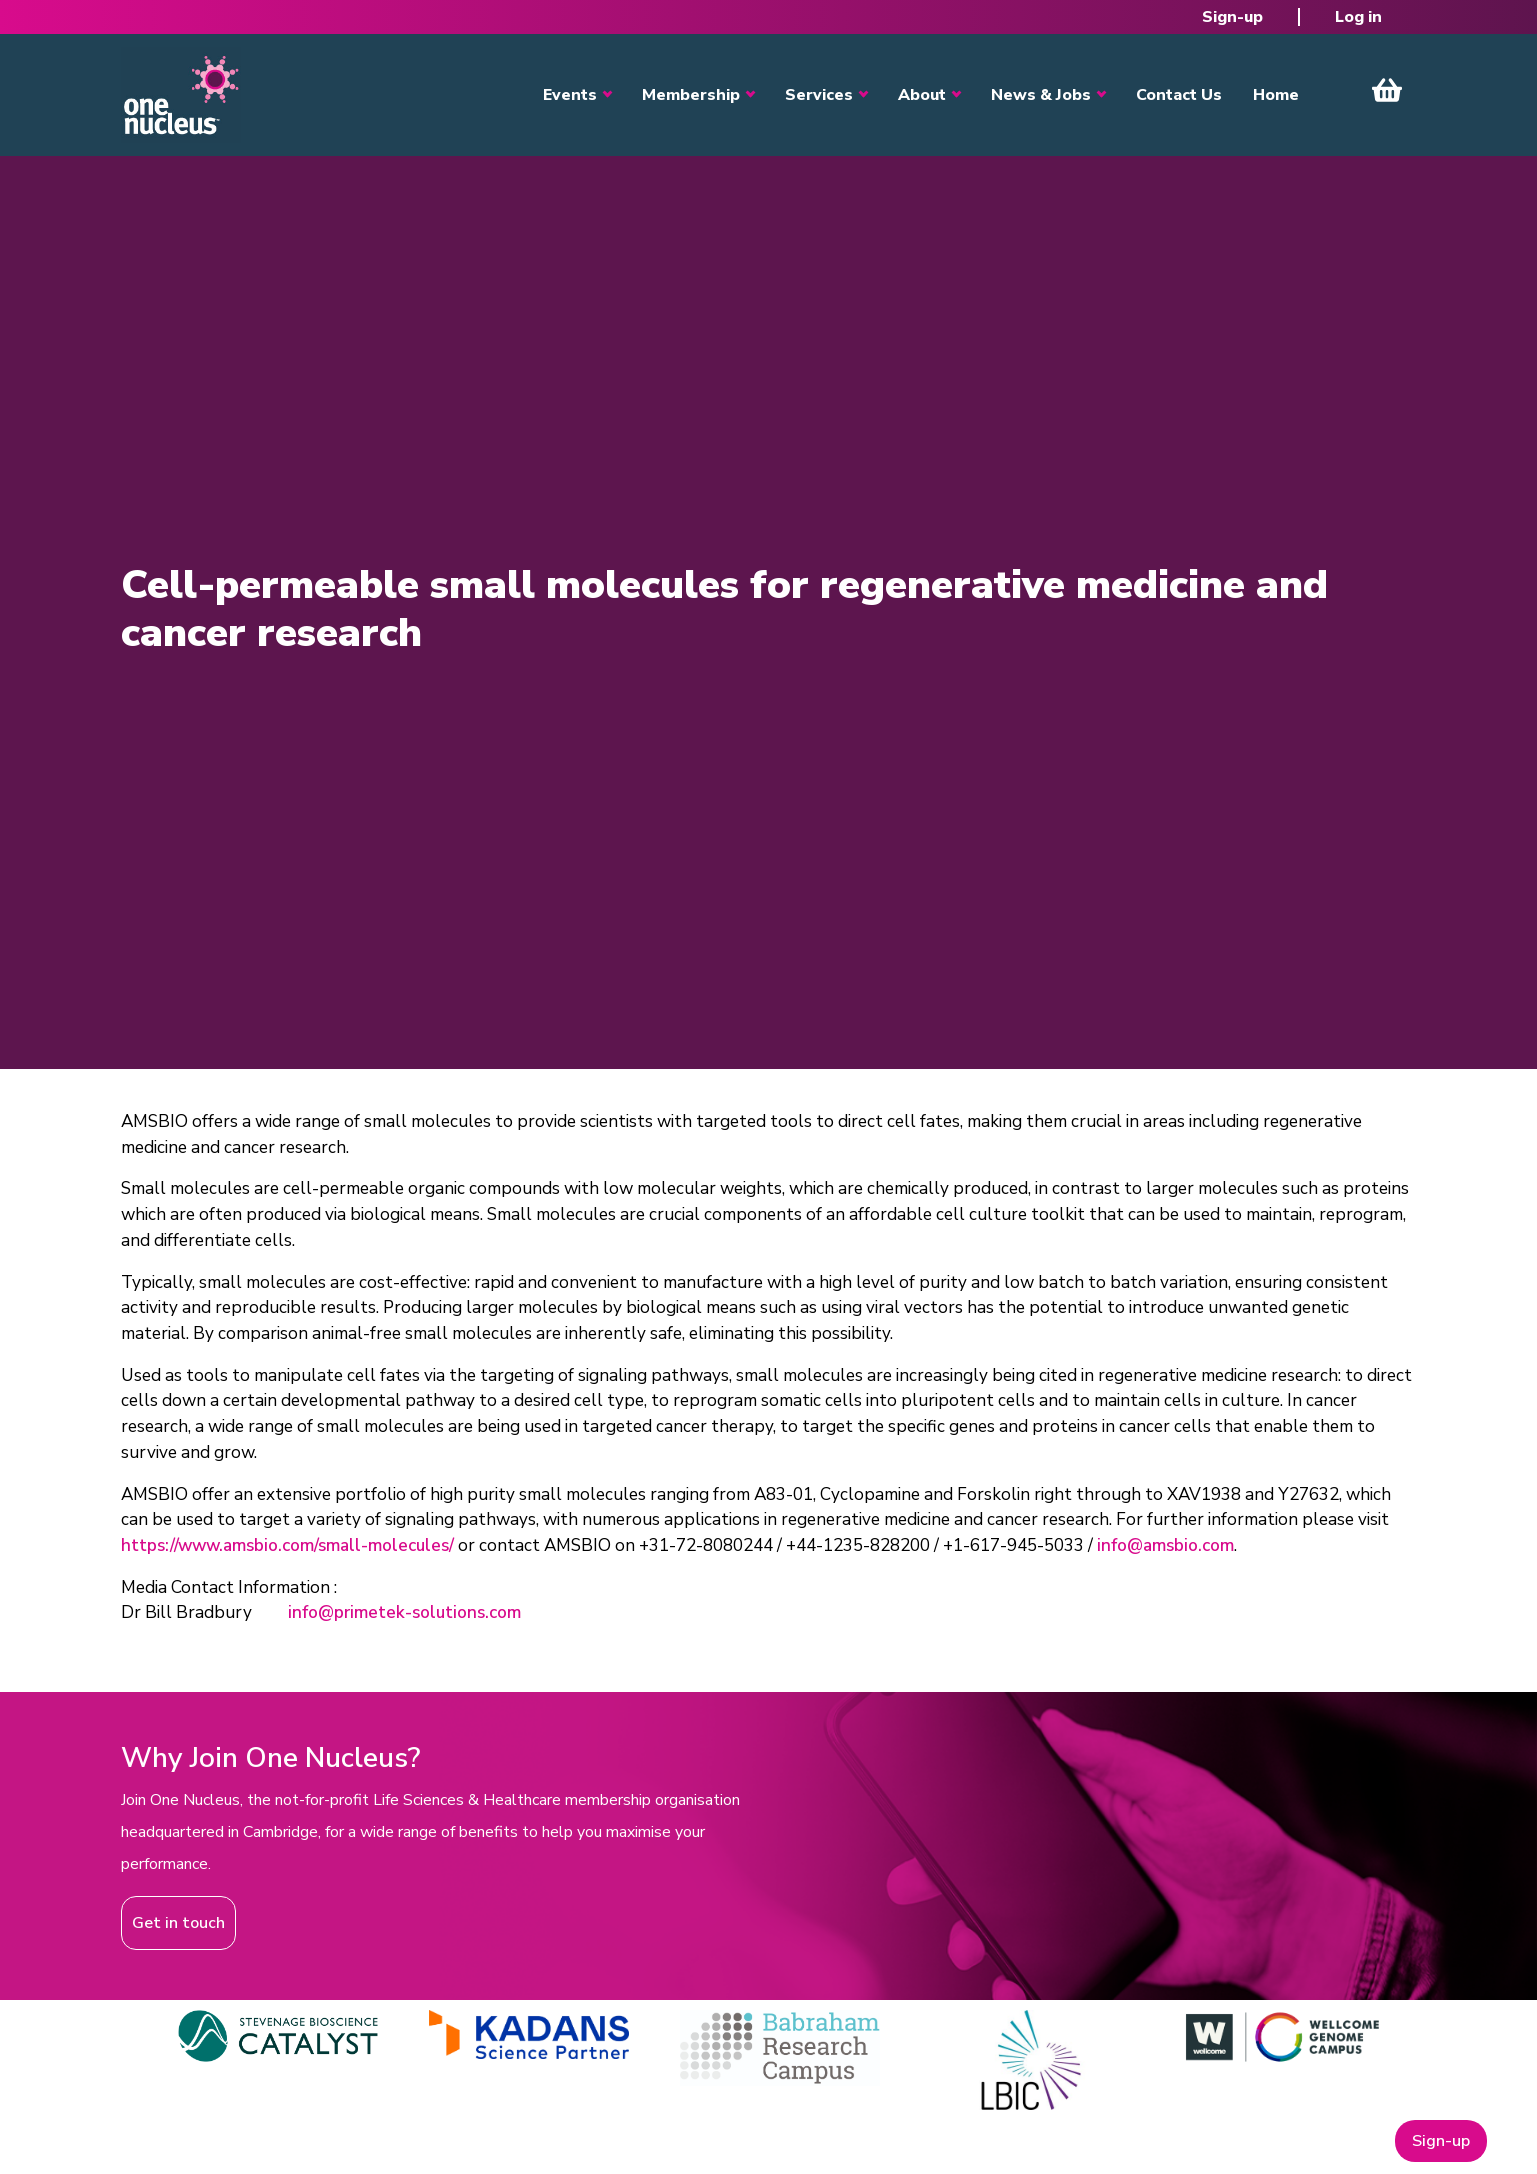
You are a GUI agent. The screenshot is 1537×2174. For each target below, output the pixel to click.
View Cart (1387, 90)
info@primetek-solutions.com (404, 1612)
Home (1276, 95)
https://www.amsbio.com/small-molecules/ (287, 1545)
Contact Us (1179, 95)
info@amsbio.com (1165, 1545)
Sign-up (1232, 17)
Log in (1358, 17)
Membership (691, 95)
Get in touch (178, 1923)
